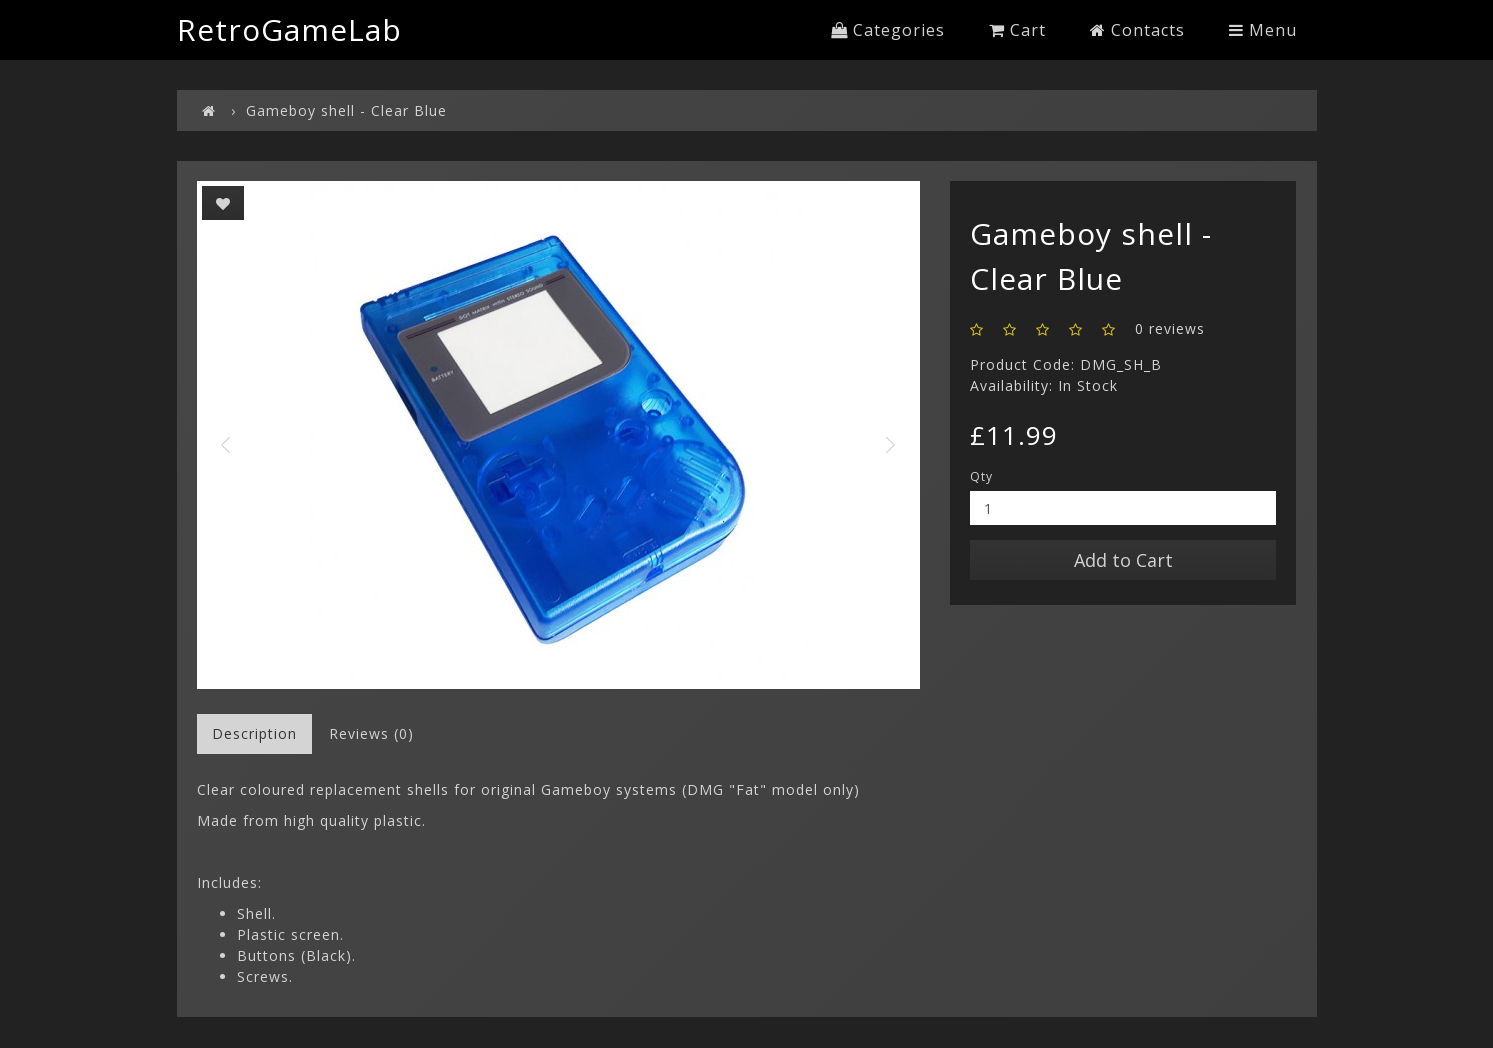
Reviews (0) (371, 733)
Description (254, 733)
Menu (1263, 30)
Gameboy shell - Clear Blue (346, 110)
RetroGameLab (289, 29)
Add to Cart (1123, 560)
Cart (1017, 30)
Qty (981, 476)
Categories (888, 30)
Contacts (1137, 30)
